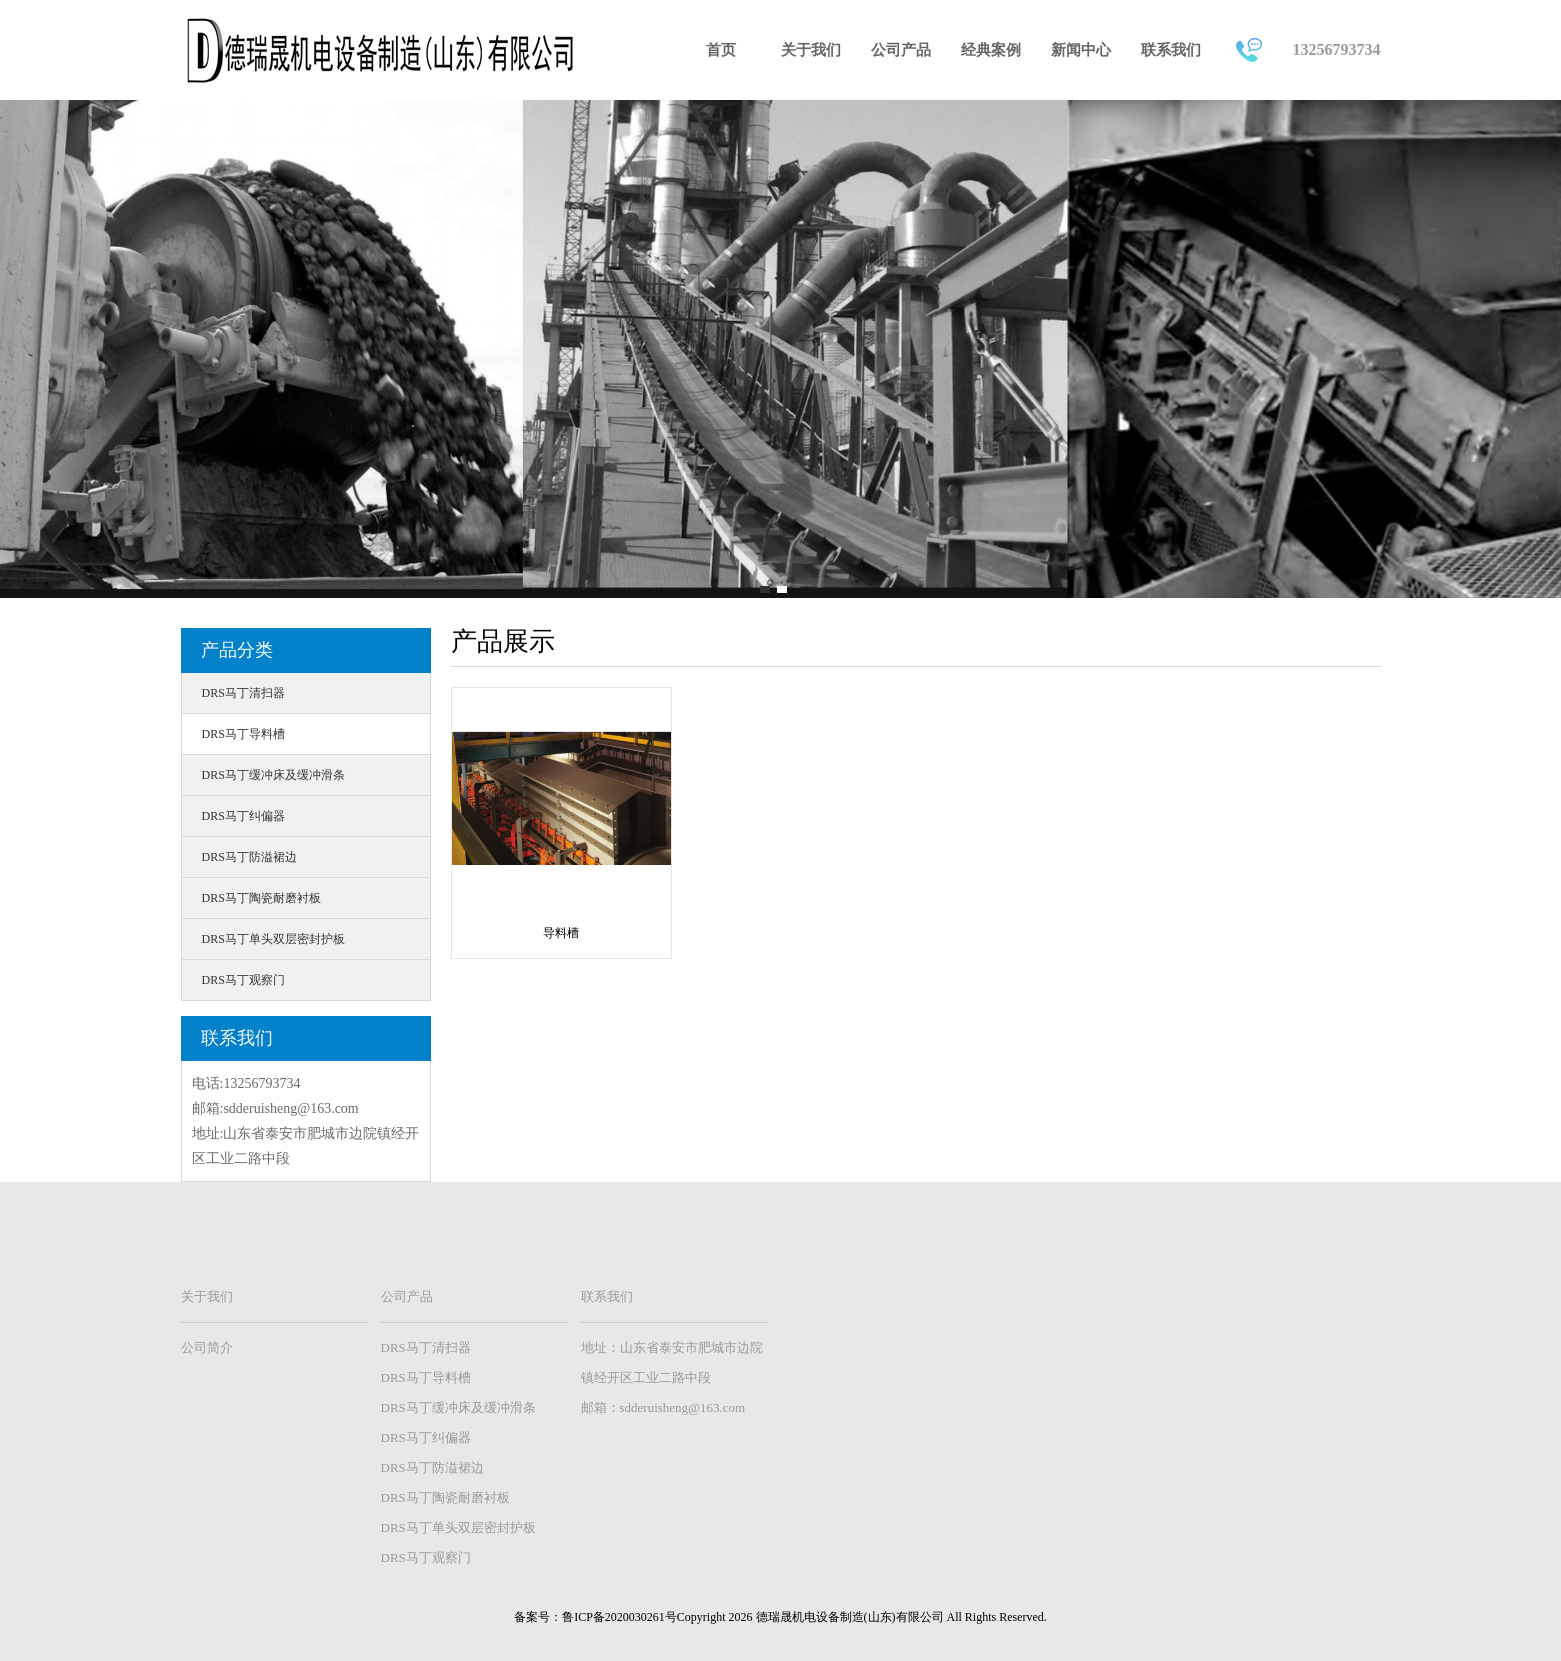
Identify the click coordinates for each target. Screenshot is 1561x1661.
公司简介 (207, 1347)
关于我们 (811, 50)
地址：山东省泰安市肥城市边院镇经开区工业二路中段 (672, 1362)
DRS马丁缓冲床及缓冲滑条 (273, 775)
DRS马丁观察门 (243, 980)
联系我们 (1171, 50)
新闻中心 (1081, 50)
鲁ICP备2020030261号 (619, 1617)
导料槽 (561, 933)
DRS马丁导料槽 (243, 734)
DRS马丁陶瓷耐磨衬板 (261, 898)
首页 (721, 50)
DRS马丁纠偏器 (243, 816)
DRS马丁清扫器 (243, 693)
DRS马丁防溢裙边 (249, 857)
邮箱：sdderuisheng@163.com (663, 1407)
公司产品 (901, 50)
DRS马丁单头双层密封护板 (273, 939)
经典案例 (991, 50)
